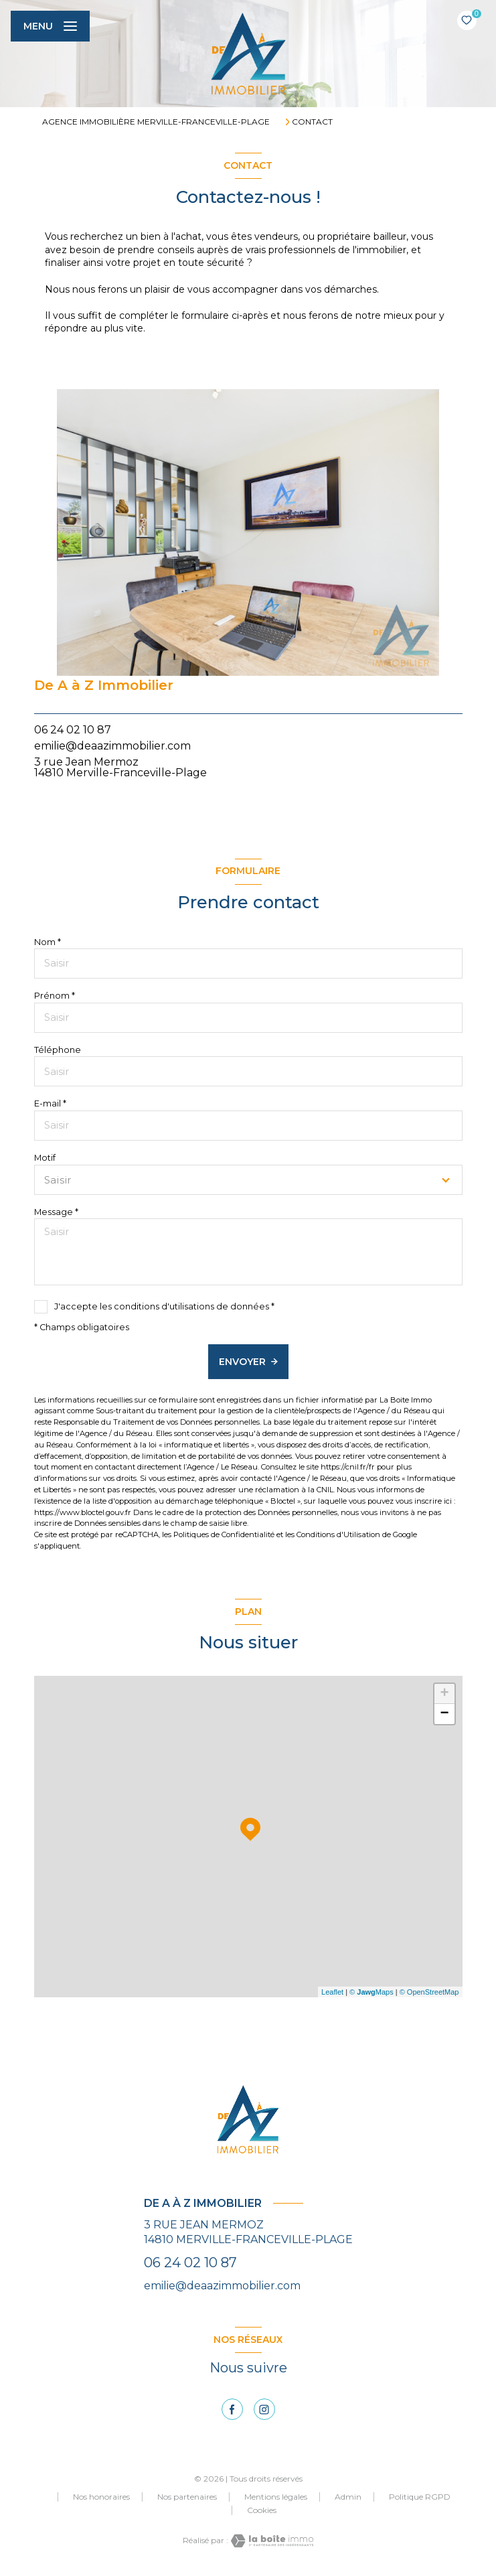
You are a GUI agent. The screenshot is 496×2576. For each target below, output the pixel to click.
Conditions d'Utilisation (338, 1534)
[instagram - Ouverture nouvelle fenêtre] (264, 2409)
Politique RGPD (419, 2497)
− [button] (444, 1714)
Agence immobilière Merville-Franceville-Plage (156, 122)
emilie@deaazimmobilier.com (112, 745)
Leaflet (332, 1992)
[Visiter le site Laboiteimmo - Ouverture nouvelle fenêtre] (271, 2540)
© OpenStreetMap (429, 1992)
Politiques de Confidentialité (223, 1534)
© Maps (371, 1992)
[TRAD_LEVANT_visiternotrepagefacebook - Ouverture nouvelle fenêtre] (232, 2409)
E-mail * (50, 1103)
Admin (348, 2497)
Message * (56, 1212)
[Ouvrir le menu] (50, 26)
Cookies (261, 2510)
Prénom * (54, 996)
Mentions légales (275, 2497)
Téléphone (57, 1050)
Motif (45, 1158)
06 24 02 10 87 (72, 729)
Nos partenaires (187, 2497)
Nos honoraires (101, 2497)
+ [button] (444, 1694)
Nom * (47, 942)
